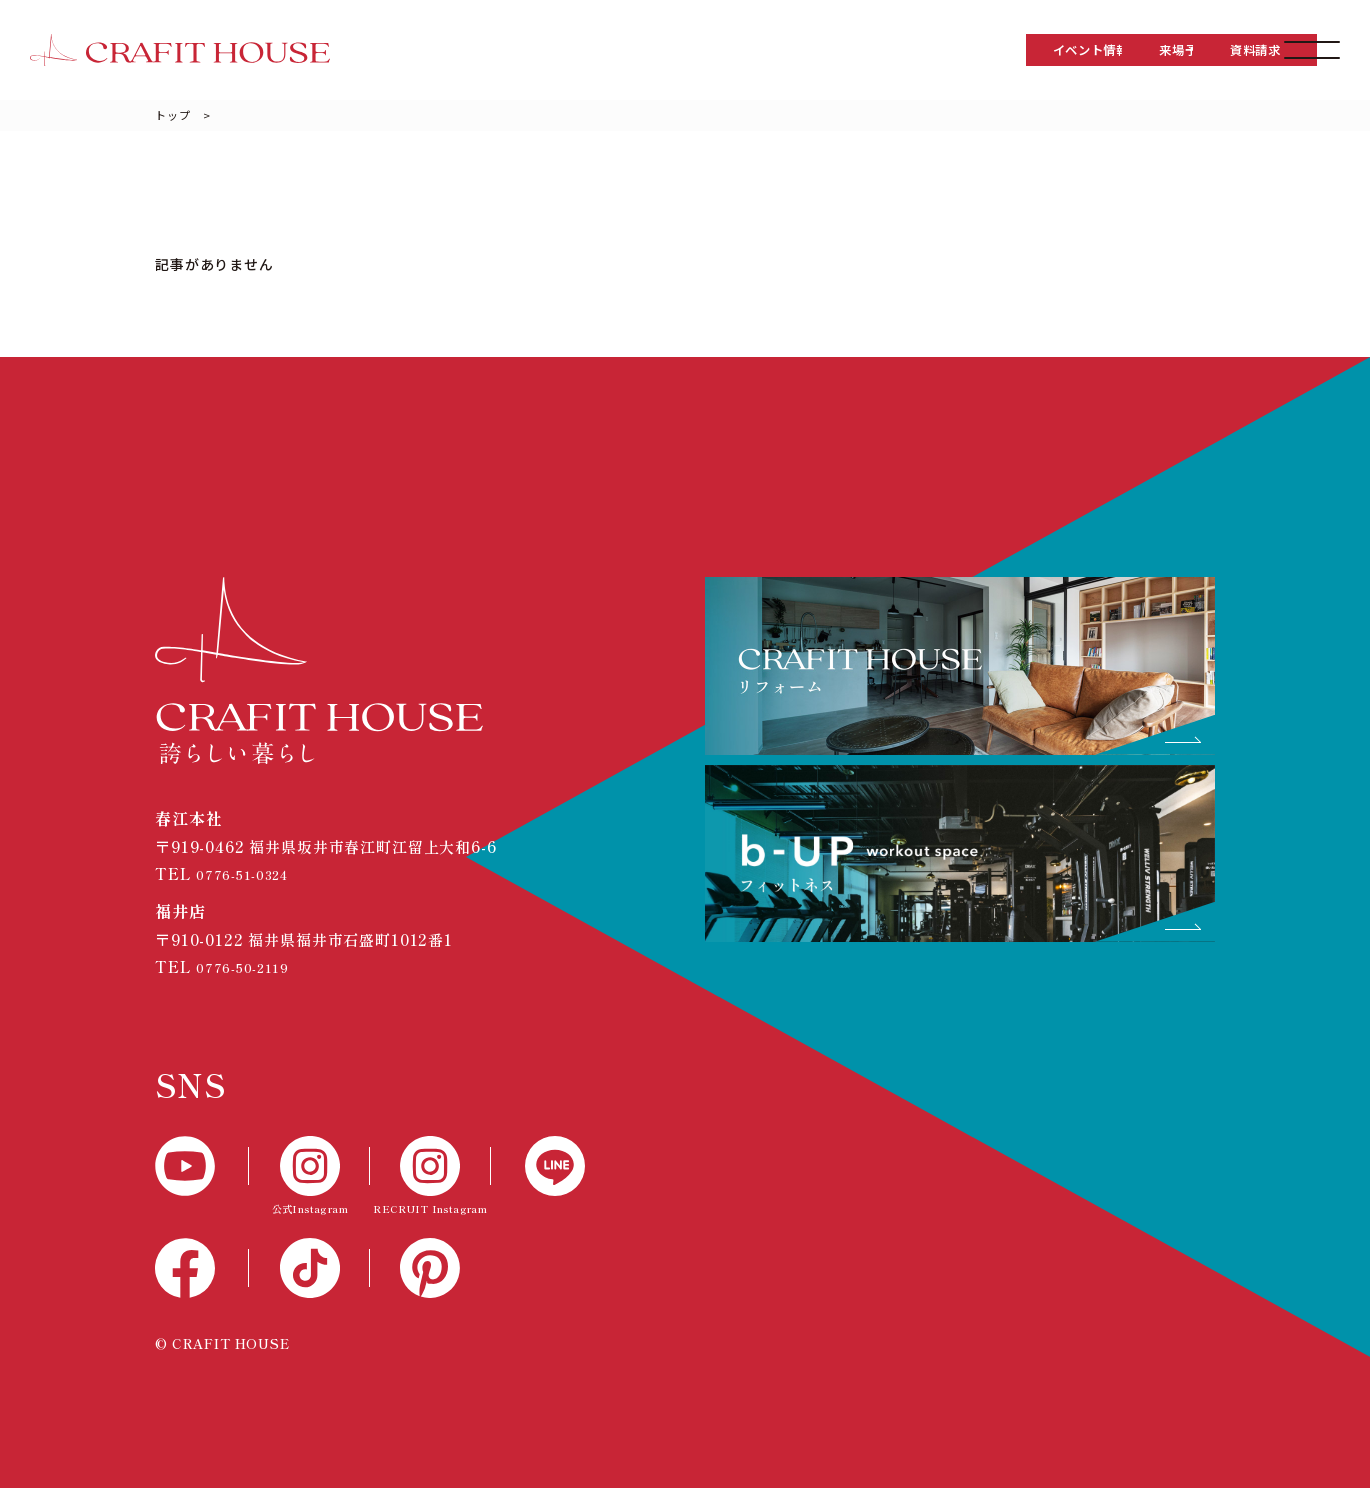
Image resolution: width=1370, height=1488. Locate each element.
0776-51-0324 (250, 873)
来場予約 (1013, 49)
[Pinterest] (430, 1268)
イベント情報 (853, 49)
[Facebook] (202, 1268)
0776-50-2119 (249, 966)
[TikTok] (309, 1268)
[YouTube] (202, 1166)
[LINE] (538, 1166)
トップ (173, 115)
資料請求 (1173, 49)
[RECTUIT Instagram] (430, 1177)
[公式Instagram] (309, 1177)
